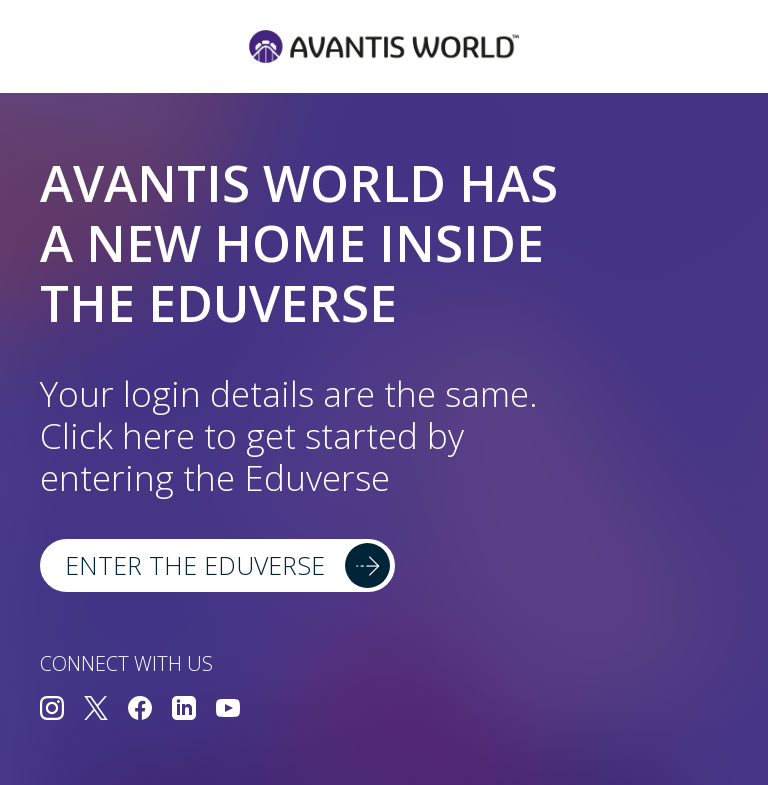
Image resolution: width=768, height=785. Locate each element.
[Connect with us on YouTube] (228, 710)
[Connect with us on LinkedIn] (184, 710)
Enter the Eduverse (195, 565)
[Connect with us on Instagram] (52, 710)
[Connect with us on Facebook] (140, 710)
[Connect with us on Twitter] (96, 710)
